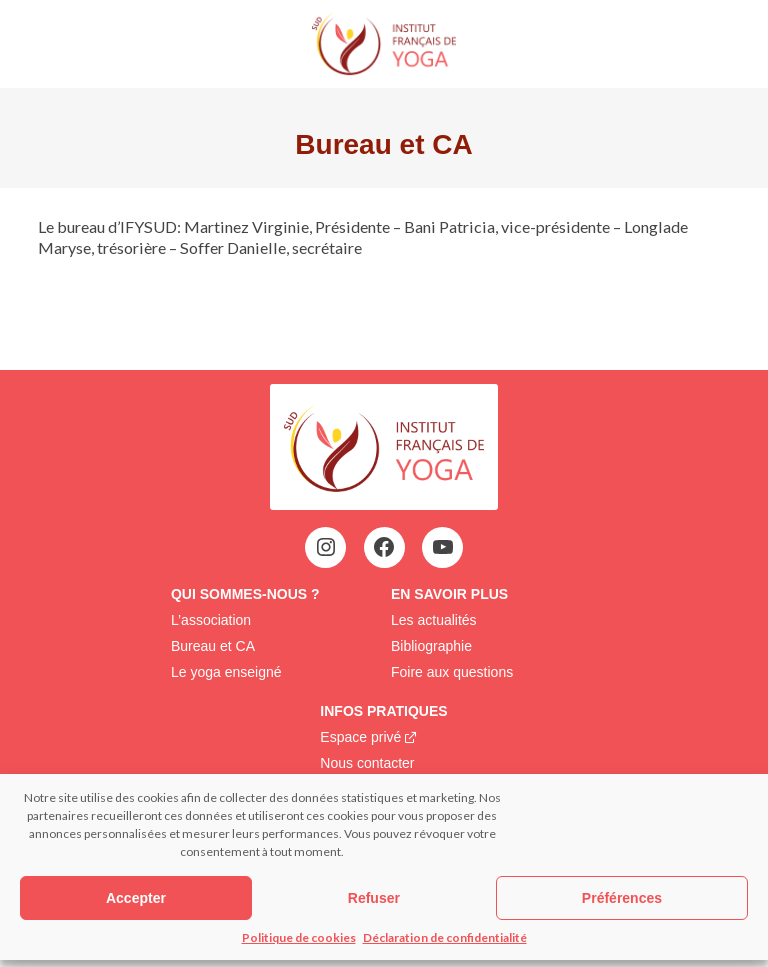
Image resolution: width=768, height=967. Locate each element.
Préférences (622, 898)
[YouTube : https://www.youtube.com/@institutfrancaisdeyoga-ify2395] (443, 547)
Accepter (136, 898)
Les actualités (434, 620)
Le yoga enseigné (226, 672)
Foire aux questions (452, 672)
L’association (211, 620)
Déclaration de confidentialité (445, 937)
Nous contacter (367, 763)
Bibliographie (431, 646)
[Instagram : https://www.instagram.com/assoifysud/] (326, 547)
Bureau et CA (213, 646)
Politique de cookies (299, 937)
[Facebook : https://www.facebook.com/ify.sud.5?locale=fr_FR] (384, 547)
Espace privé (360, 737)
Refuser (374, 898)
